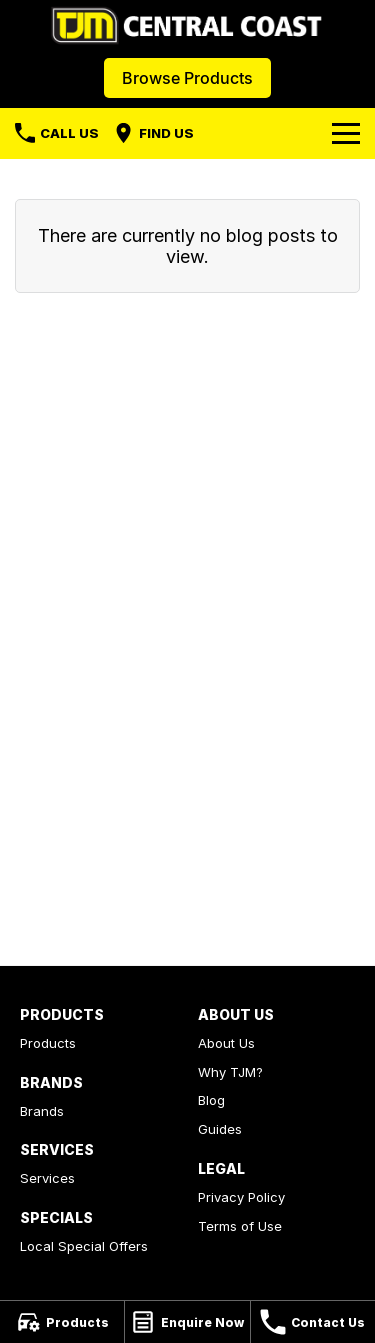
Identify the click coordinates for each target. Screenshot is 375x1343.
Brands (42, 1111)
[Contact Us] (313, 1322)
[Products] (62, 1322)
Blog (211, 1100)
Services (47, 1178)
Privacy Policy (241, 1197)
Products (48, 1043)
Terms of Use (240, 1226)
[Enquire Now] (187, 1322)
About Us (226, 1043)
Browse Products (187, 78)
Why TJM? (230, 1072)
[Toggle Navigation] (346, 133)
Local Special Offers (84, 1246)
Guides (220, 1129)
